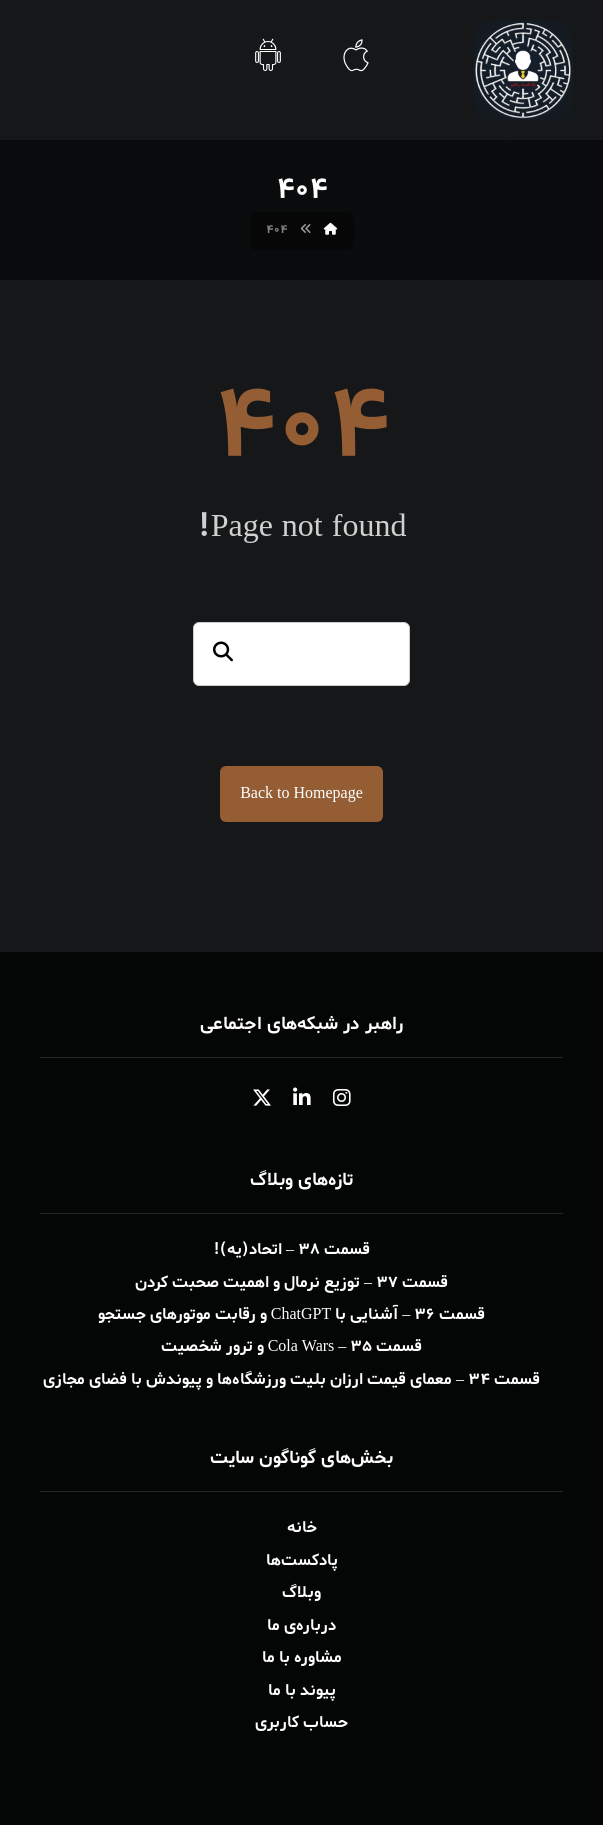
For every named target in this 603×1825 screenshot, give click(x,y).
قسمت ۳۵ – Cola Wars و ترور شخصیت (292, 1347)
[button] (342, 1099)
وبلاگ (301, 1591)
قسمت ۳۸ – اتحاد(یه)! (291, 1251)
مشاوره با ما (302, 1655)
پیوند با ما (302, 1687)
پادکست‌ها (302, 1559)
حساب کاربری (301, 1719)
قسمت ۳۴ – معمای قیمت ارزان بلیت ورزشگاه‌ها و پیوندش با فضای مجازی (291, 1379)
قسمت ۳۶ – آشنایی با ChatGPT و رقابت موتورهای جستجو (291, 1315)
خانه (302, 1527)
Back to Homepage (301, 794)
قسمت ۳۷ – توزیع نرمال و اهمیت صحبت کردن (291, 1283)
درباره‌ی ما (301, 1623)
